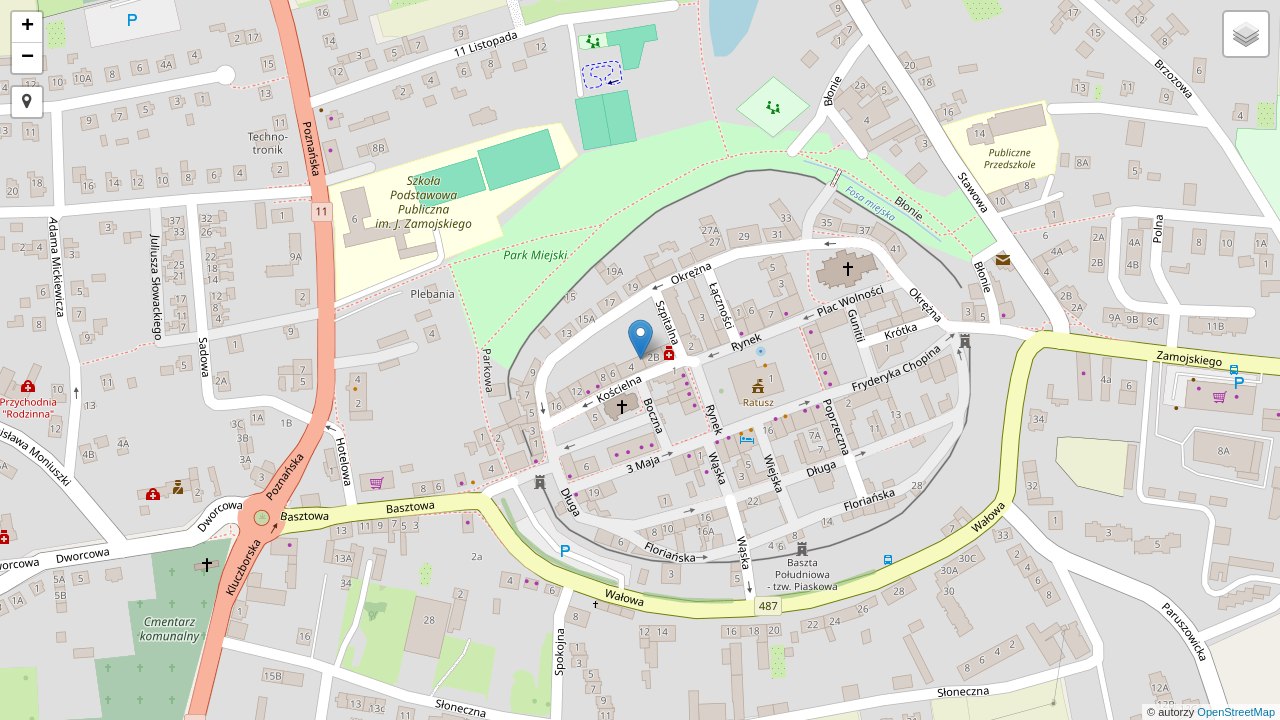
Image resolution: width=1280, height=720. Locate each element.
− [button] (27, 58)
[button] (27, 102)
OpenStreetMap (1236, 712)
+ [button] (27, 27)
